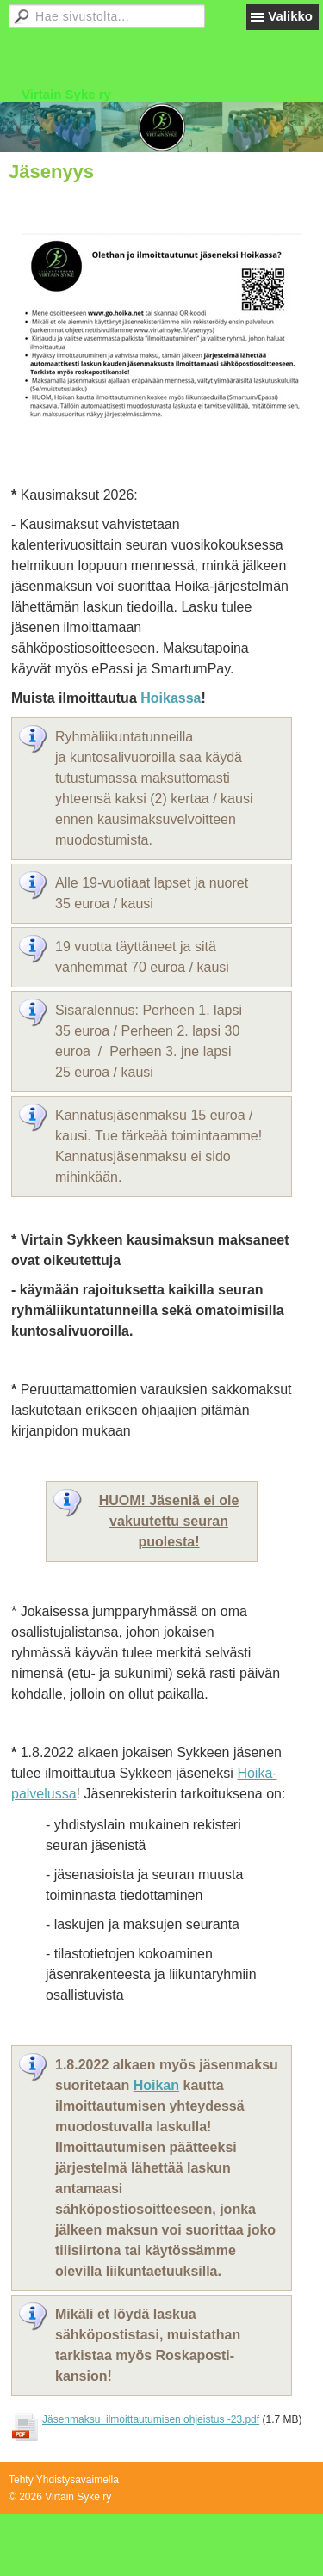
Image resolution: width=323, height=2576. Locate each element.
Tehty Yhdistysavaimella (64, 2480)
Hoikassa (170, 698)
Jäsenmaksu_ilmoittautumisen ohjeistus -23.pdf (150, 2419)
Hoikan (156, 2085)
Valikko (290, 16)
